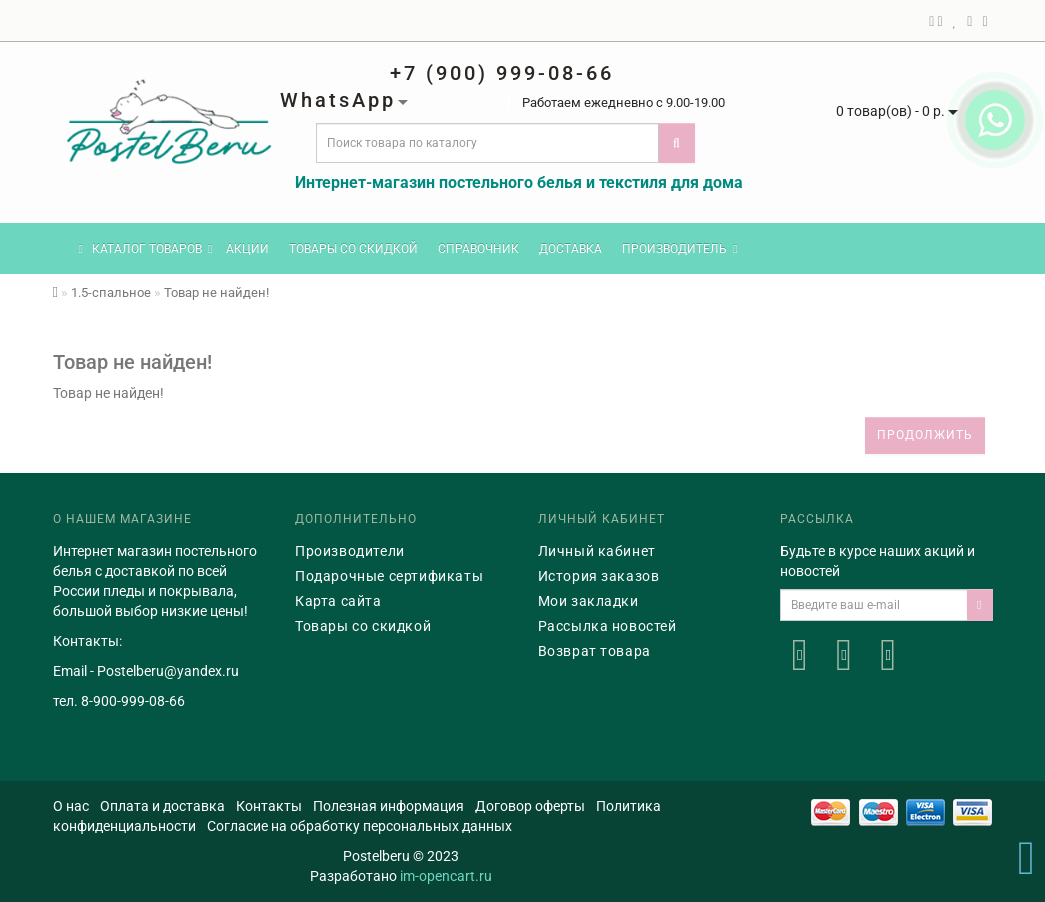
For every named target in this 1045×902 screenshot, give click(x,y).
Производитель (679, 249)
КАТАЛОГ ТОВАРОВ (146, 249)
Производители (350, 551)
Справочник (478, 249)
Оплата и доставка (162, 806)
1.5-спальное (111, 292)
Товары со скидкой (353, 249)
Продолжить (925, 435)
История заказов (599, 576)
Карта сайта (338, 601)
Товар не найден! (216, 292)
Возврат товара (594, 651)
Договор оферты (530, 806)
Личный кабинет (597, 551)
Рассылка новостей (607, 626)
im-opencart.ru (446, 876)
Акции (247, 249)
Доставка (570, 249)
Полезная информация (388, 806)
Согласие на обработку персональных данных (359, 826)
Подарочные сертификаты (389, 576)
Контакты (269, 806)
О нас (71, 806)
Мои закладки (588, 601)
